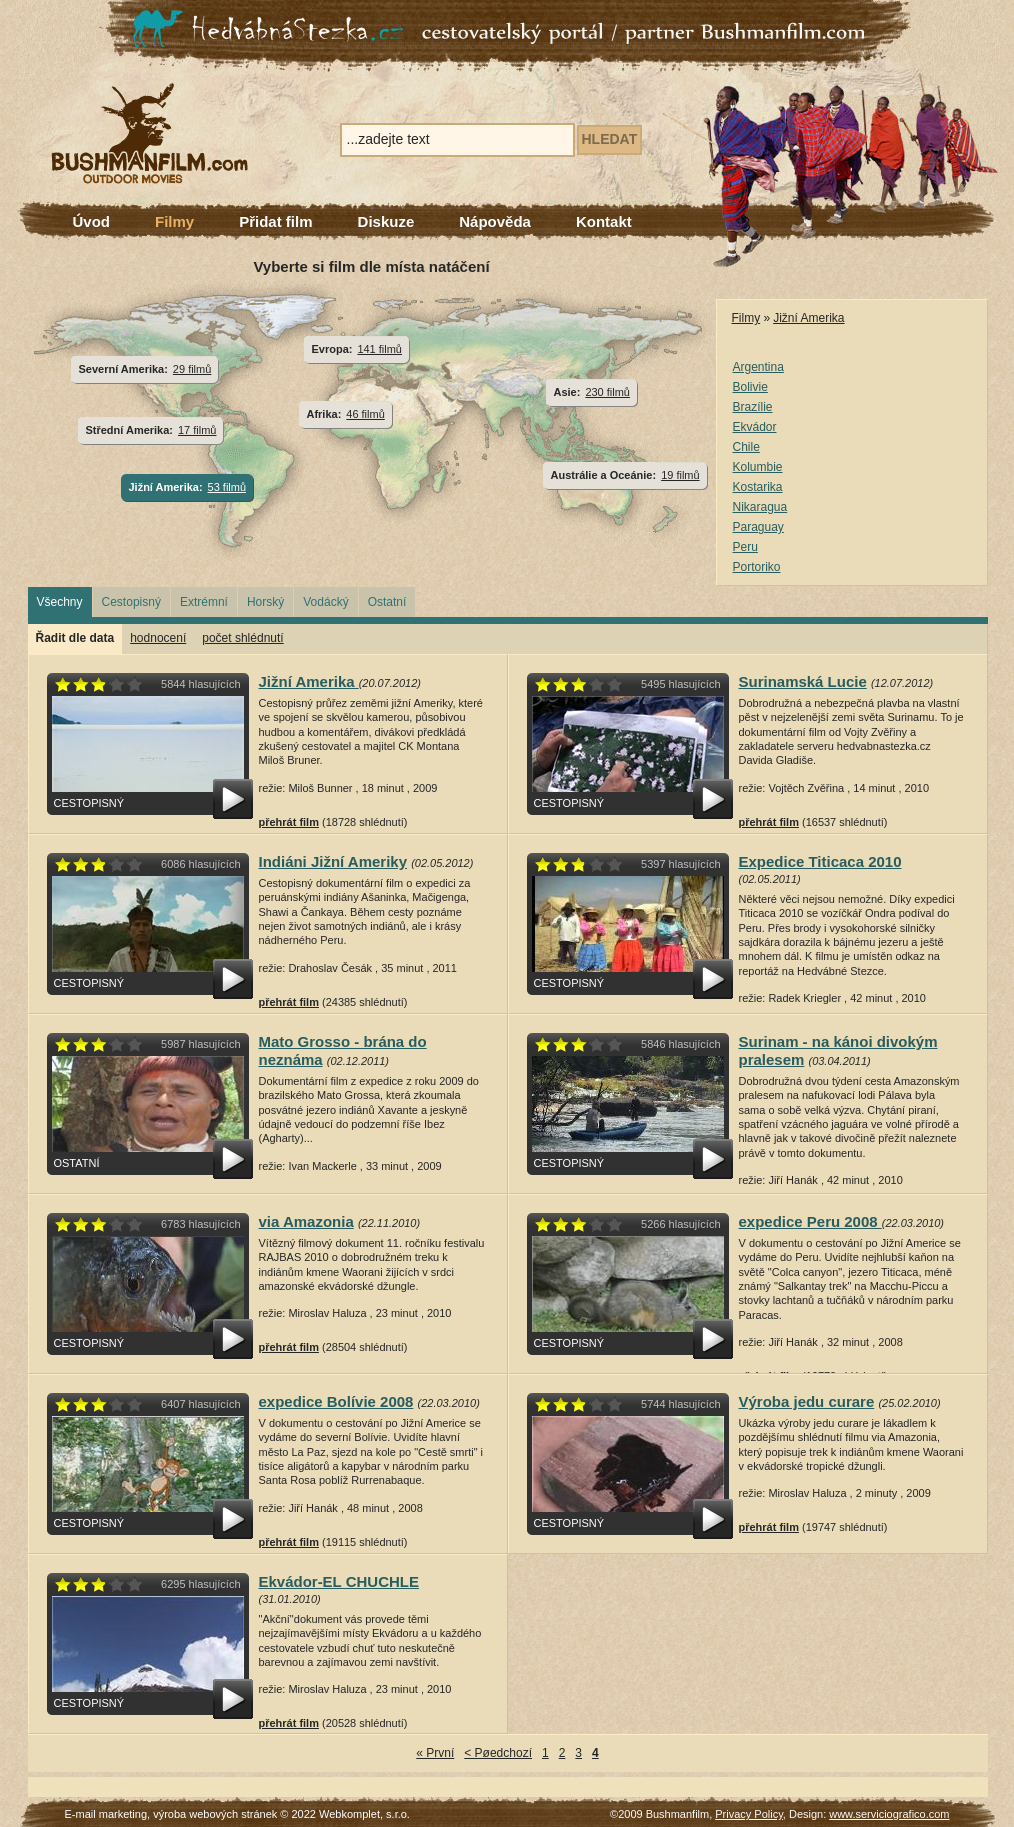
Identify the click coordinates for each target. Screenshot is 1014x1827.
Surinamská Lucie (803, 681)
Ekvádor (755, 427)
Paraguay (758, 527)
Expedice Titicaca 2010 (820, 861)
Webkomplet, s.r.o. (364, 1814)
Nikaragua (760, 507)
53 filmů (227, 487)
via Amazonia (306, 1221)
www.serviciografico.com (889, 1814)
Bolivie (750, 387)
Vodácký (325, 602)
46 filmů (365, 414)
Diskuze (386, 221)
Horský (265, 602)
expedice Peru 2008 (810, 1221)
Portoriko (757, 567)
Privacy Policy (749, 1814)
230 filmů (607, 392)
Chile (746, 447)
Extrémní (204, 602)
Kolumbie (758, 467)
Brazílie (753, 407)
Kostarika (758, 487)
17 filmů (197, 430)
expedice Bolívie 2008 (336, 1401)
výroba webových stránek (215, 1814)
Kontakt (604, 221)
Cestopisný (131, 602)
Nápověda (495, 221)
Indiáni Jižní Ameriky (333, 861)
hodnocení (158, 638)
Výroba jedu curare (807, 1401)
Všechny (60, 602)
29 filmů (192, 369)
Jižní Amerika (808, 318)
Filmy (174, 221)
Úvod (92, 221)
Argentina (758, 367)
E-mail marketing (106, 1814)
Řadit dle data (75, 638)
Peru (745, 547)
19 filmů (680, 475)
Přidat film (275, 221)
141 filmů (379, 349)
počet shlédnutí (242, 638)
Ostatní (387, 602)
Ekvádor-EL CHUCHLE (339, 1581)
